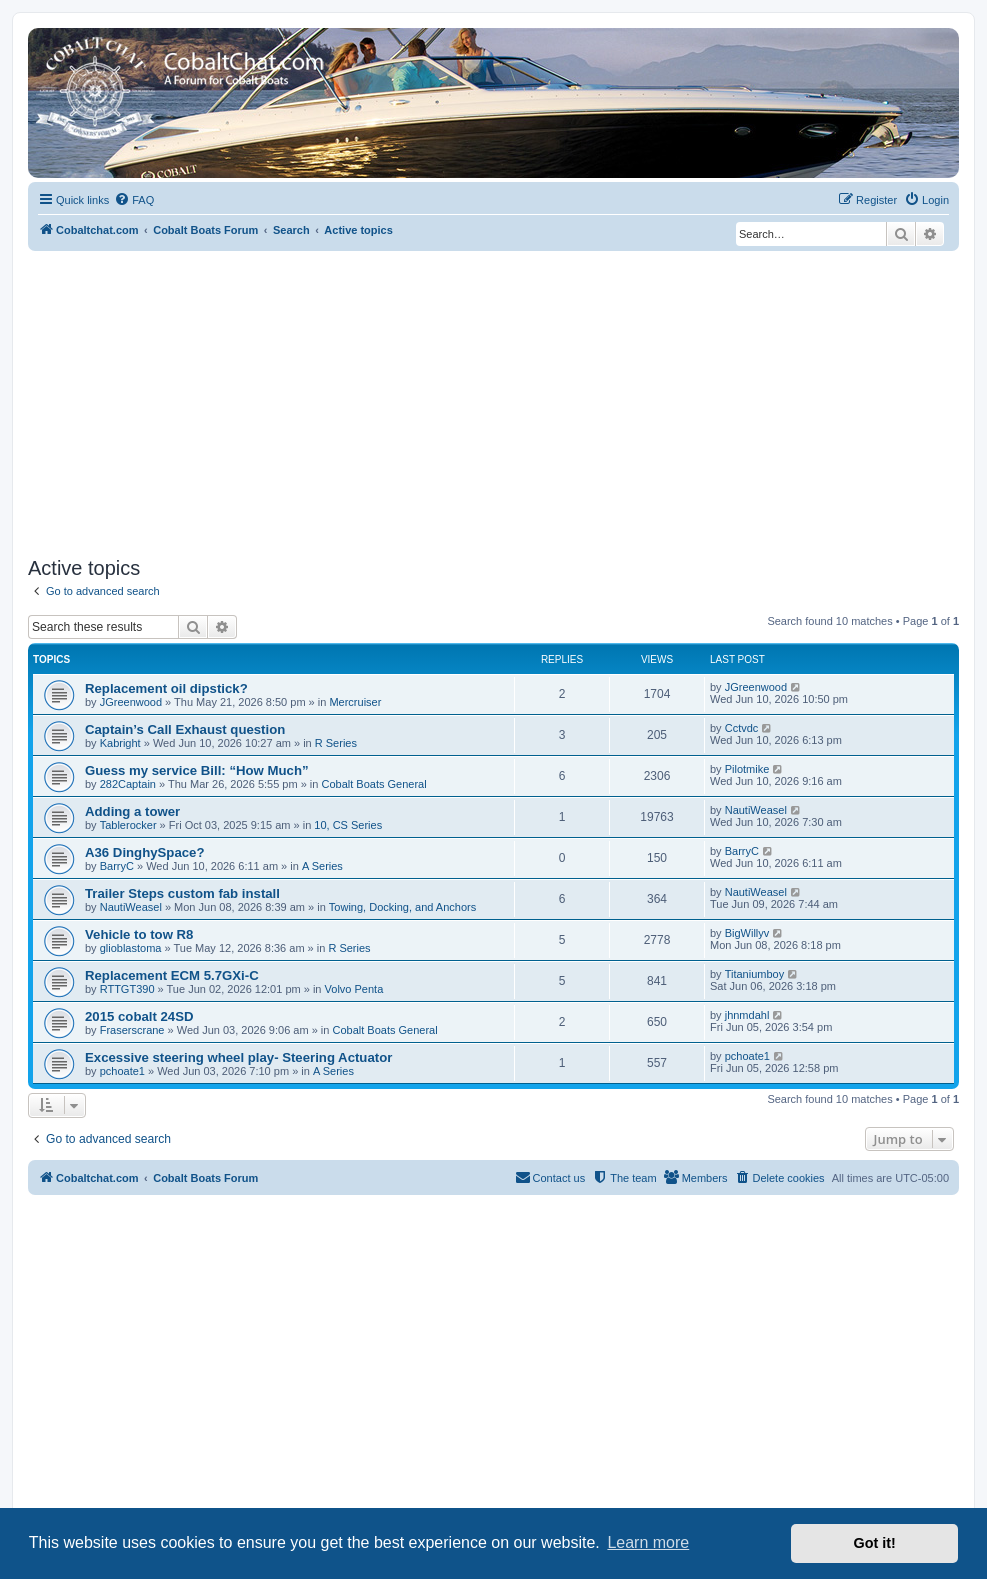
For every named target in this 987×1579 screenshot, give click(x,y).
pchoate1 (122, 1071)
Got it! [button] (875, 1543)
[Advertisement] (493, 401)
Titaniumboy (755, 974)
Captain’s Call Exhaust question (185, 729)
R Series (336, 743)
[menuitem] (134, 200)
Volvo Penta (354, 989)
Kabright (120, 743)
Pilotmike (747, 769)
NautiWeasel (756, 810)
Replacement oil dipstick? (166, 688)
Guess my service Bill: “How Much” (197, 770)
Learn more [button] (648, 1542)
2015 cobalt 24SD (139, 1016)
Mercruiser (355, 702)
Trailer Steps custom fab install (182, 893)
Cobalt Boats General (374, 784)
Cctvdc (742, 728)
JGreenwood (131, 702)
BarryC (117, 866)
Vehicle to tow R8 (139, 934)
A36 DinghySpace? (144, 852)
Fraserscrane (132, 1030)
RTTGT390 (127, 989)
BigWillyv (747, 933)
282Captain (128, 784)
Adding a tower (132, 811)
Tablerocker (128, 825)
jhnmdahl (747, 1015)
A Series (322, 866)
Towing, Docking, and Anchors (402, 907)
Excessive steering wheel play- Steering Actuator (238, 1057)
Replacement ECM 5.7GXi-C (172, 975)
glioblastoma (131, 948)
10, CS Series (348, 825)
